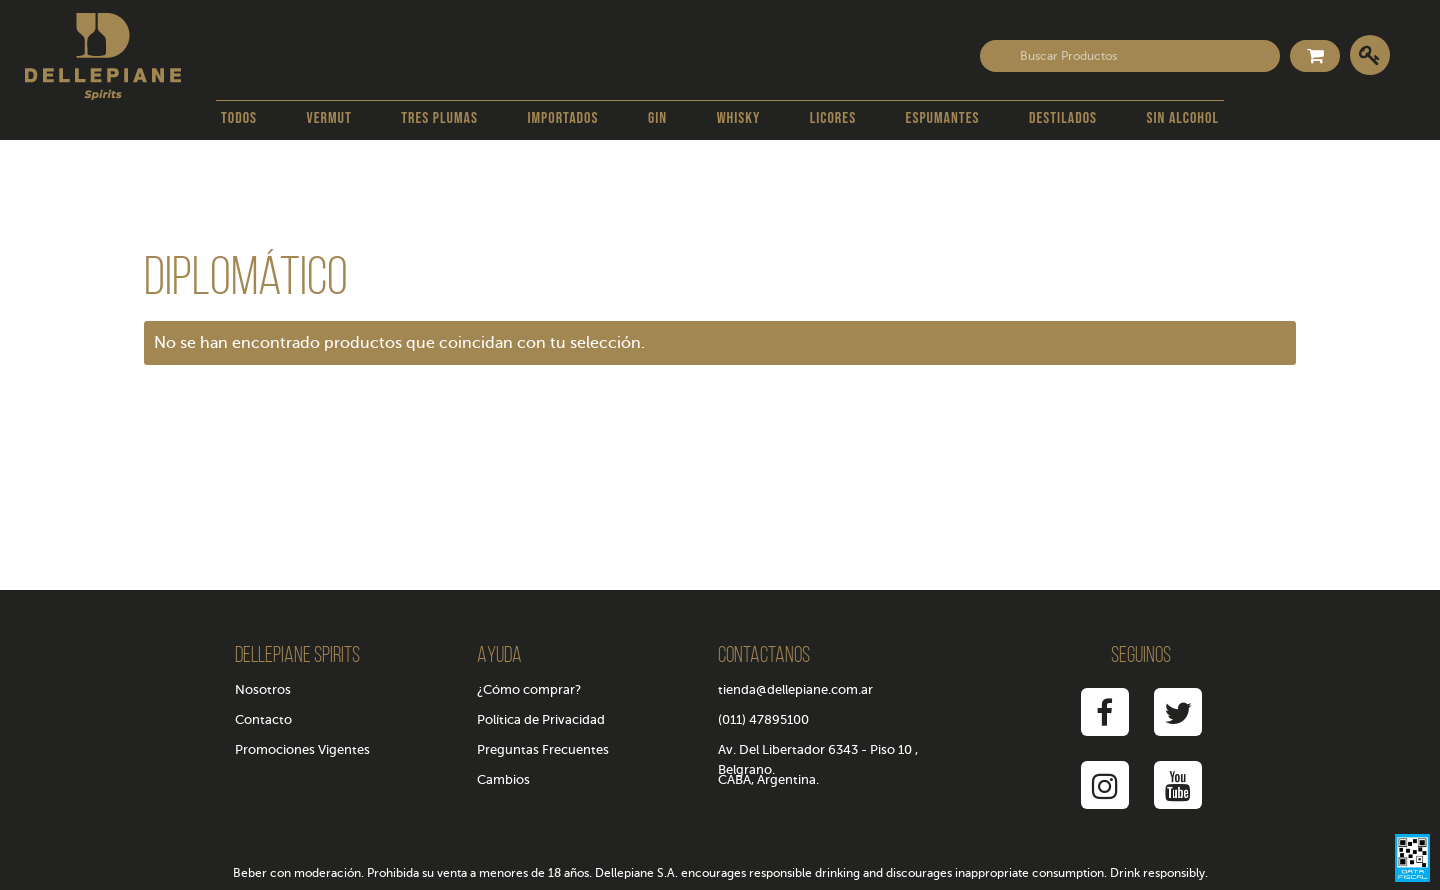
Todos (239, 118)
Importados (562, 118)
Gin (657, 118)
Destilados (1063, 118)
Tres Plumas (439, 118)
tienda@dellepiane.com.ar (795, 689)
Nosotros (263, 689)
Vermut (329, 118)
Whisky (739, 118)
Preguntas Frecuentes (543, 749)
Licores (833, 118)
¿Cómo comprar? (529, 689)
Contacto (263, 719)
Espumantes (943, 118)
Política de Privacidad (541, 719)
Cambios (503, 779)
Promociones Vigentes (302, 749)
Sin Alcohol (1183, 118)
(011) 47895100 (763, 719)
